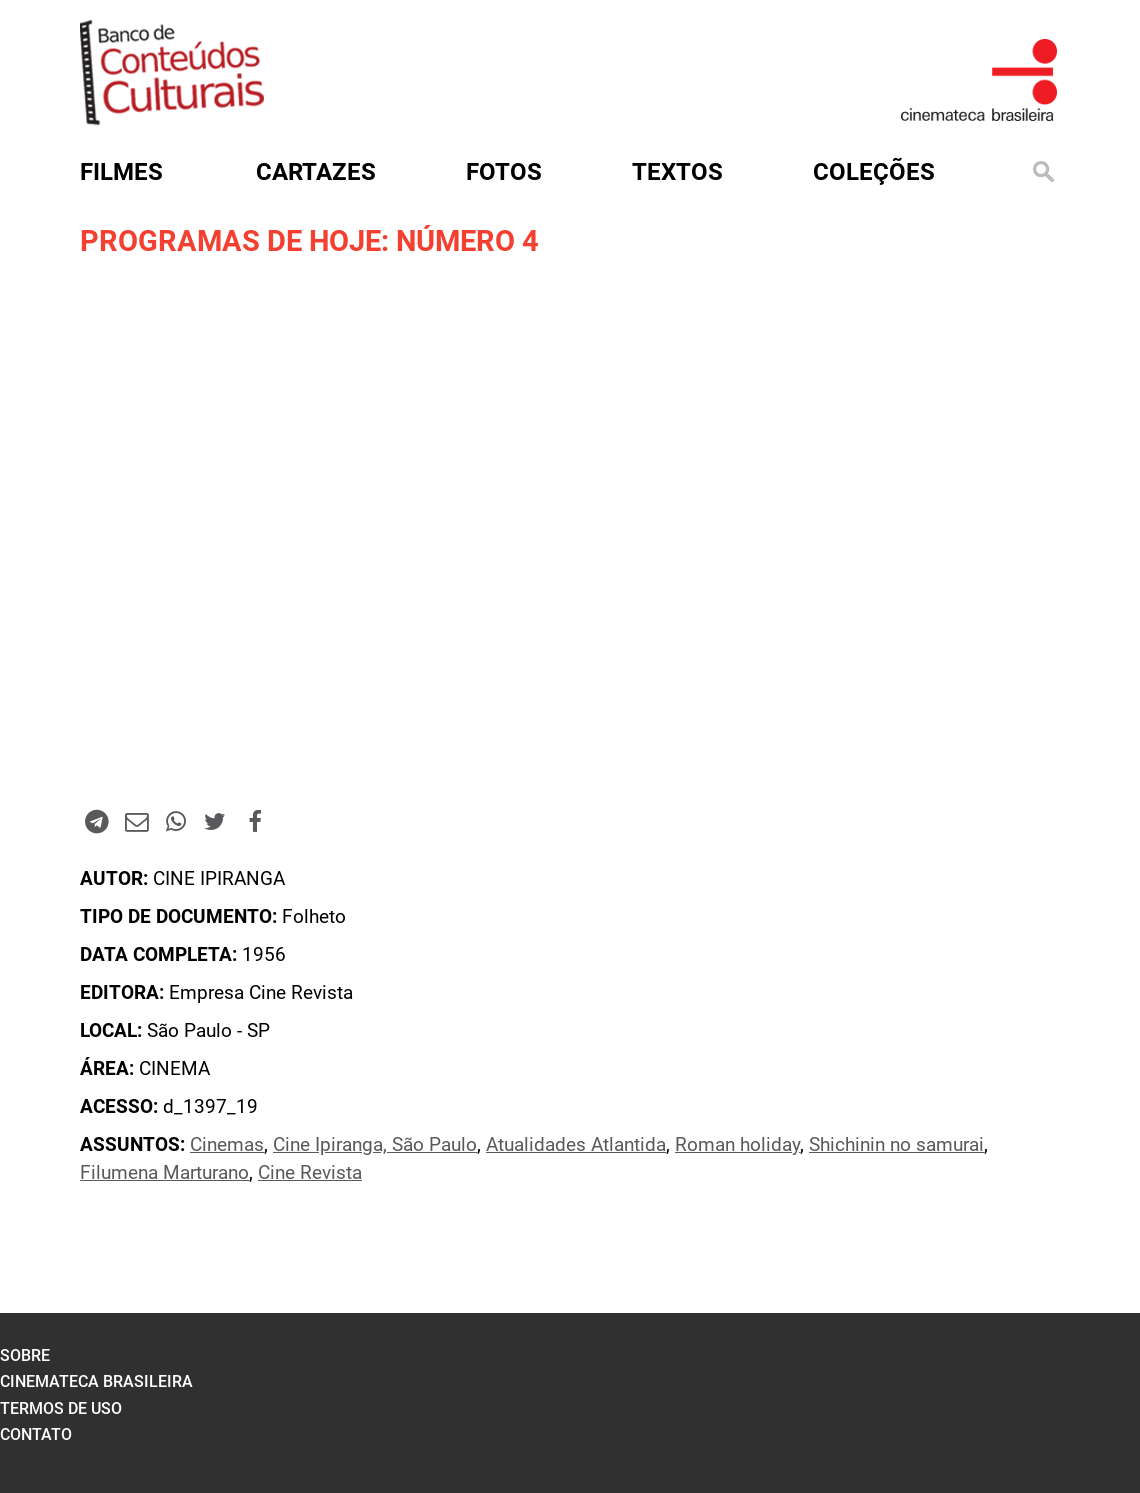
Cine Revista (310, 1173)
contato (36, 1434)
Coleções (874, 172)
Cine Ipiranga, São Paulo (375, 1145)
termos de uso (61, 1408)
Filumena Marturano (164, 1173)
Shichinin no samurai (896, 1145)
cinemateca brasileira (96, 1381)
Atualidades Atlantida (576, 1145)
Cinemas (227, 1145)
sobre (25, 1355)
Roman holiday (737, 1145)
